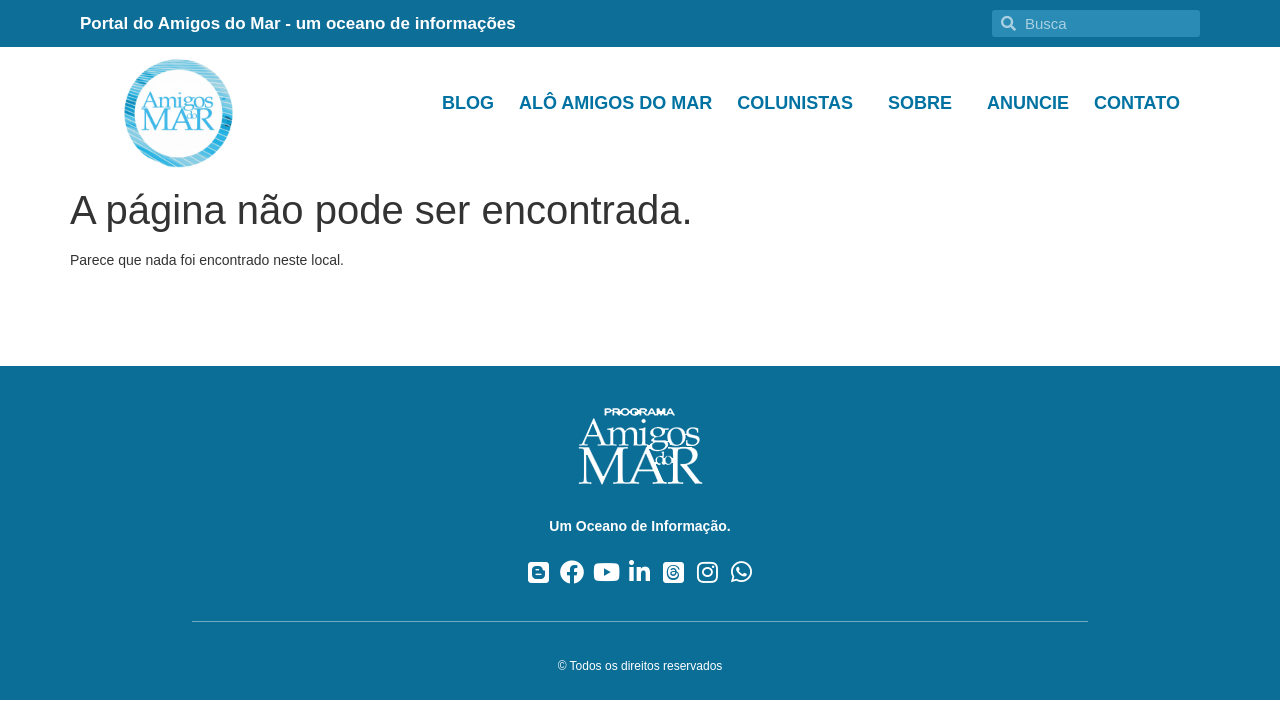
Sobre (925, 103)
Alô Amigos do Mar (615, 103)
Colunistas (800, 103)
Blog (468, 103)
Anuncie (1028, 103)
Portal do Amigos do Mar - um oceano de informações (298, 23)
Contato (1137, 103)
